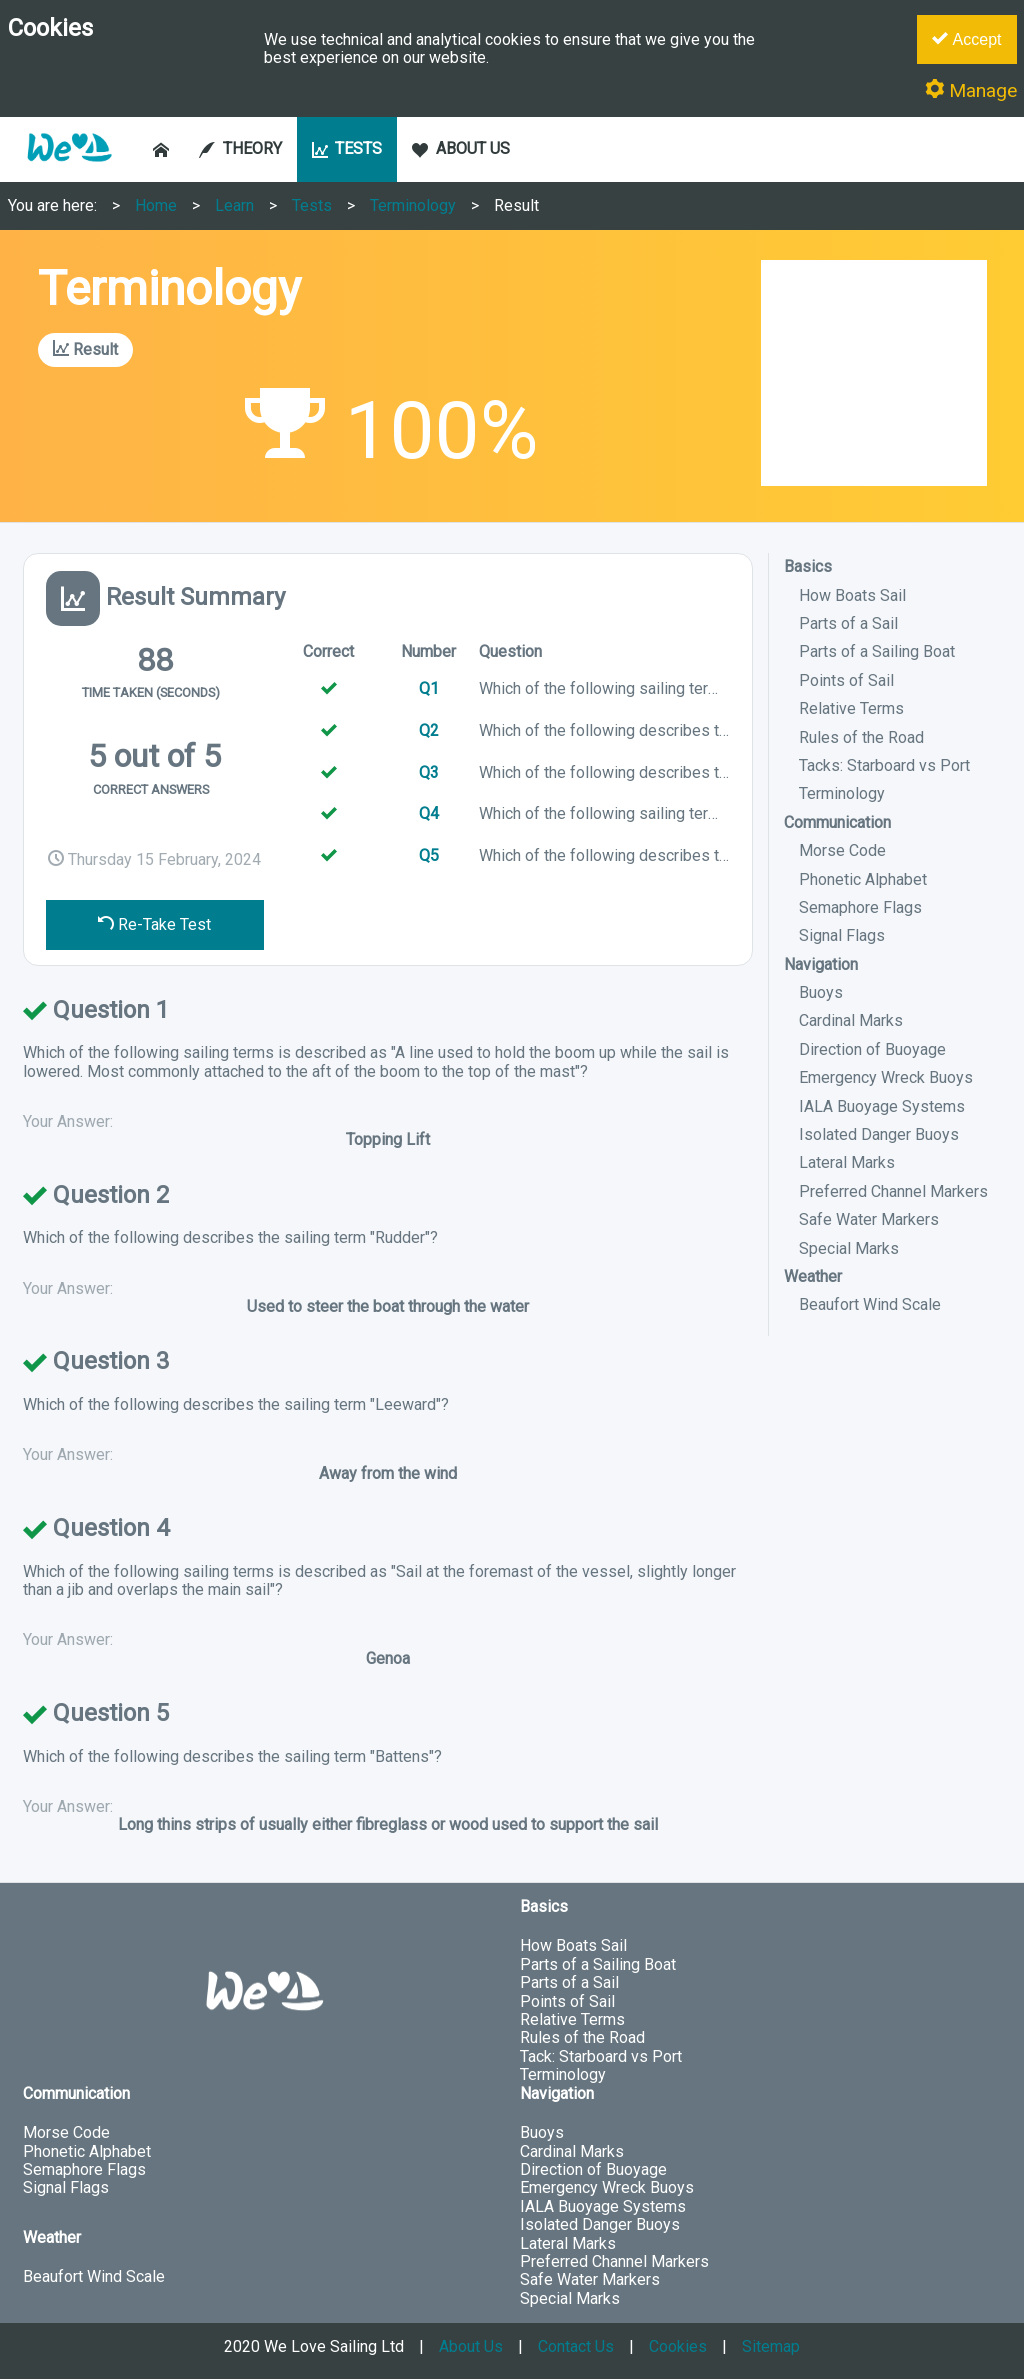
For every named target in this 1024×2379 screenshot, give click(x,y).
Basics (808, 566)
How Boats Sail (852, 595)
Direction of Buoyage (872, 1049)
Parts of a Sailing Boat (877, 651)
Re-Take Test (154, 924)
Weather (813, 1276)
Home (156, 205)
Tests (312, 205)
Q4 (429, 813)
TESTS (347, 148)
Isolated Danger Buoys (879, 1134)
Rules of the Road (861, 737)
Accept (966, 39)
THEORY (240, 148)
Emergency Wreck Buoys (886, 1077)
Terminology (413, 205)
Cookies (678, 2346)
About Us (471, 2346)
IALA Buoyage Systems (882, 1106)
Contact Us (576, 2346)
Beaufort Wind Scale (870, 1304)
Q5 (429, 855)
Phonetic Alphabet (863, 879)
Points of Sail (846, 680)
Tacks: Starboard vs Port (884, 765)
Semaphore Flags (860, 907)
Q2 (429, 730)
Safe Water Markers (869, 1219)
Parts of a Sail (848, 623)
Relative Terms (851, 708)
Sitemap (771, 2346)
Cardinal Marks (851, 1020)
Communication (837, 822)
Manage (971, 90)
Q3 (429, 772)
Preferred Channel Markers (893, 1191)
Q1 (429, 688)
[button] (69, 171)
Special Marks (849, 1248)
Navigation (821, 964)
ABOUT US (461, 148)
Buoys (821, 992)
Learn (234, 205)
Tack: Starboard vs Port (601, 2056)
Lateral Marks (847, 1162)
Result (516, 205)
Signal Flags (842, 935)
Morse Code (842, 850)
